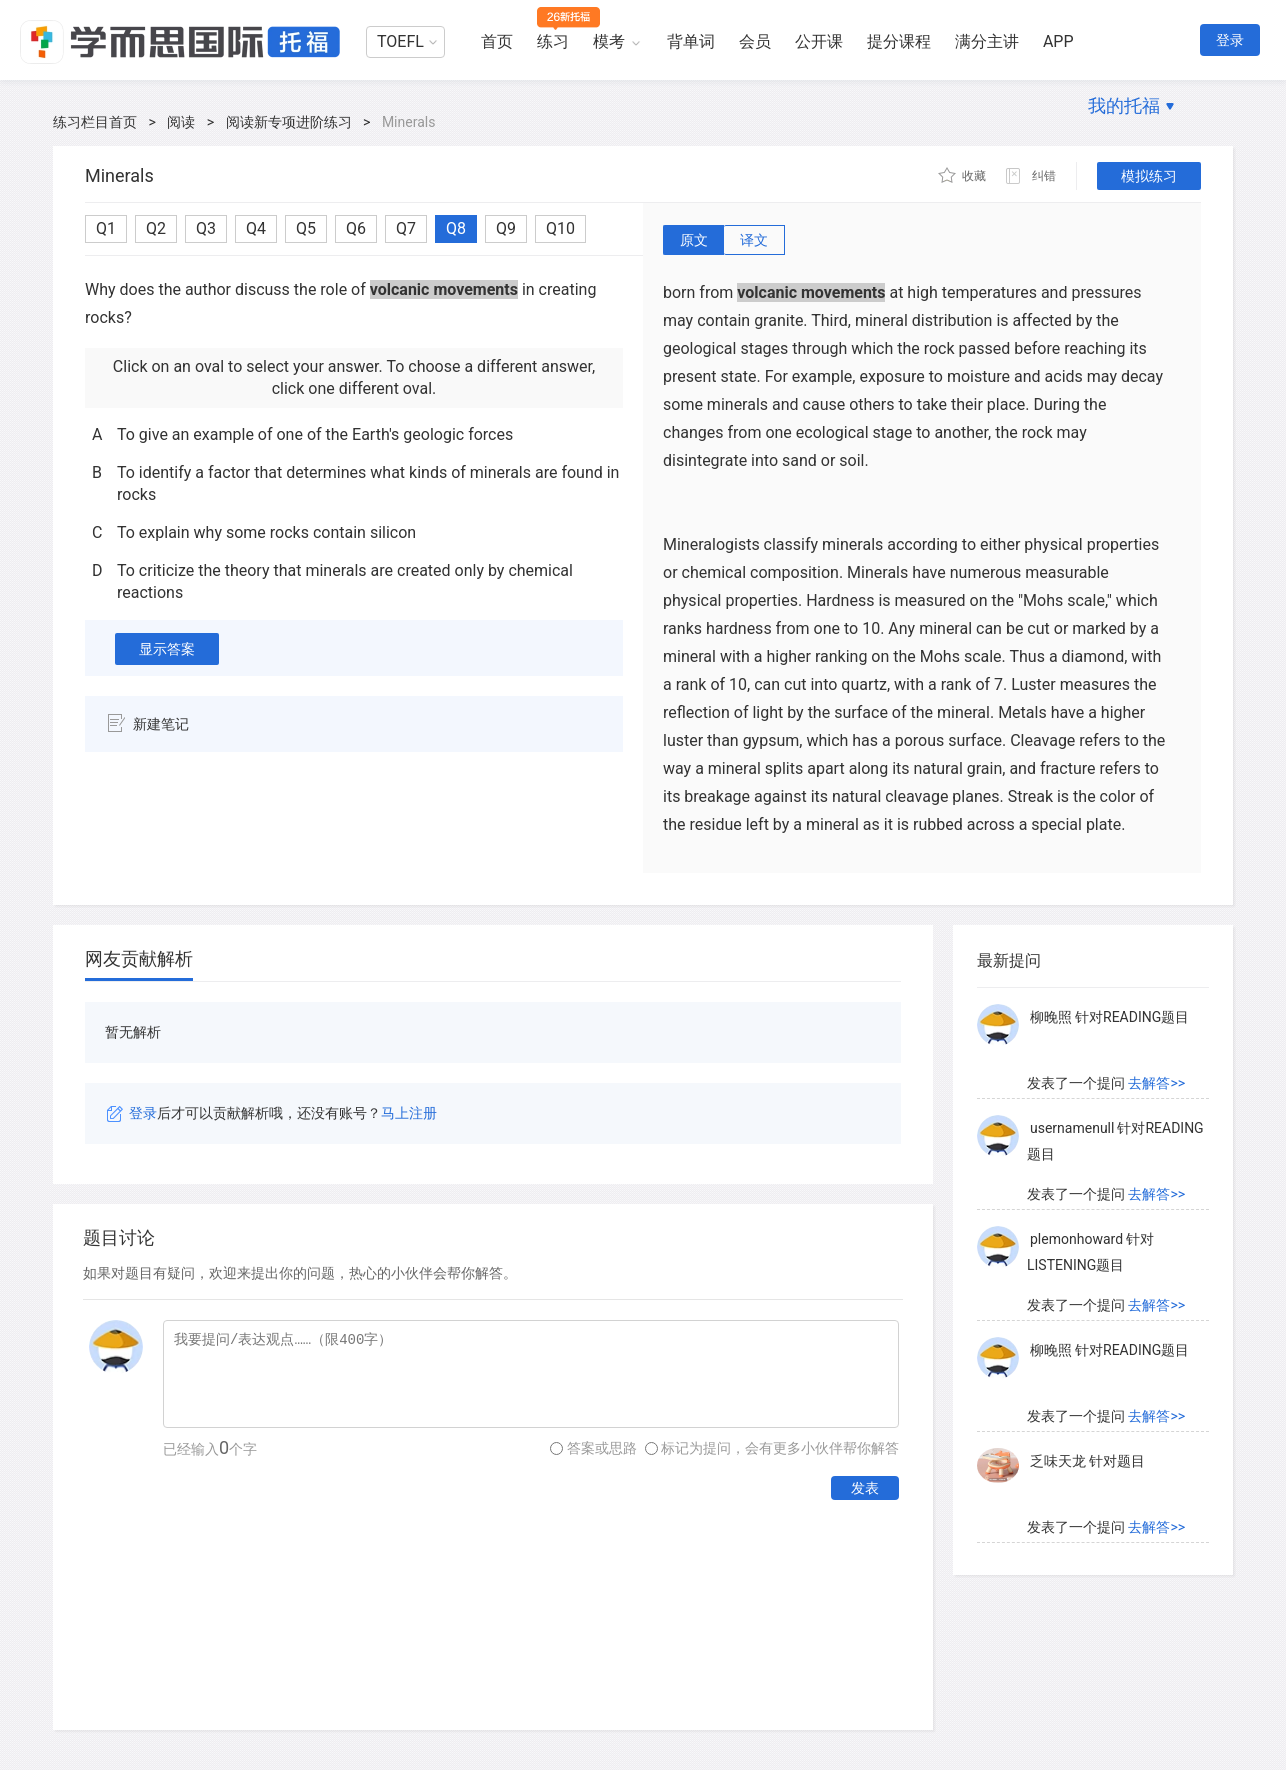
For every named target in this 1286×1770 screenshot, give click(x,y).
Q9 (506, 228)
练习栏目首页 (95, 122)
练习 (553, 41)
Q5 (306, 228)
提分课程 (899, 41)
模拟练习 (1149, 176)
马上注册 (409, 1113)
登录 (1230, 40)
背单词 (691, 41)
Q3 (206, 228)
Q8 (456, 228)
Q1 (106, 228)
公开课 (819, 41)
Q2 (156, 228)
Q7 (406, 228)
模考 (609, 41)
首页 (497, 41)
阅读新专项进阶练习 (289, 122)
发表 (865, 1488)
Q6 (356, 228)
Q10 (560, 228)
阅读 (181, 122)
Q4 (256, 228)
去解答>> (1156, 1084)
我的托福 (1124, 105)
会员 (755, 41)
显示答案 (167, 649)
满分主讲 (987, 41)
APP (1058, 41)
